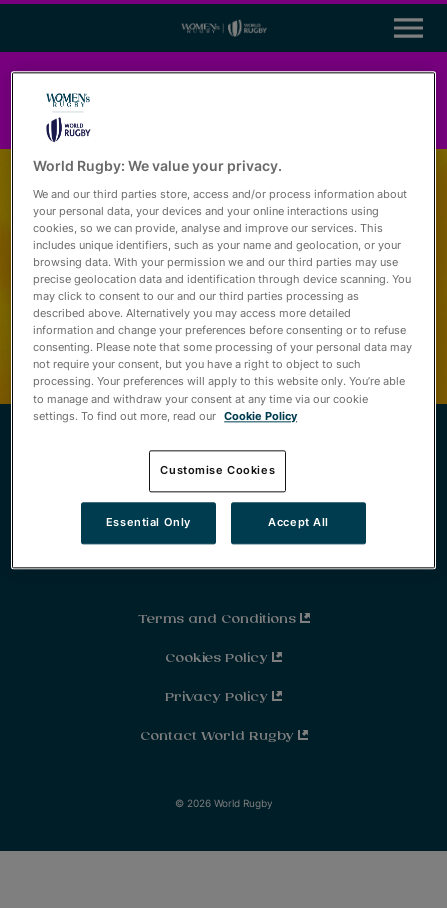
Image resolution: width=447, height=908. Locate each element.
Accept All (298, 522)
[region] (223, 320)
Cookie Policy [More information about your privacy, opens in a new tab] (260, 416)
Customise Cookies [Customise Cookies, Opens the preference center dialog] (217, 470)
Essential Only (148, 522)
